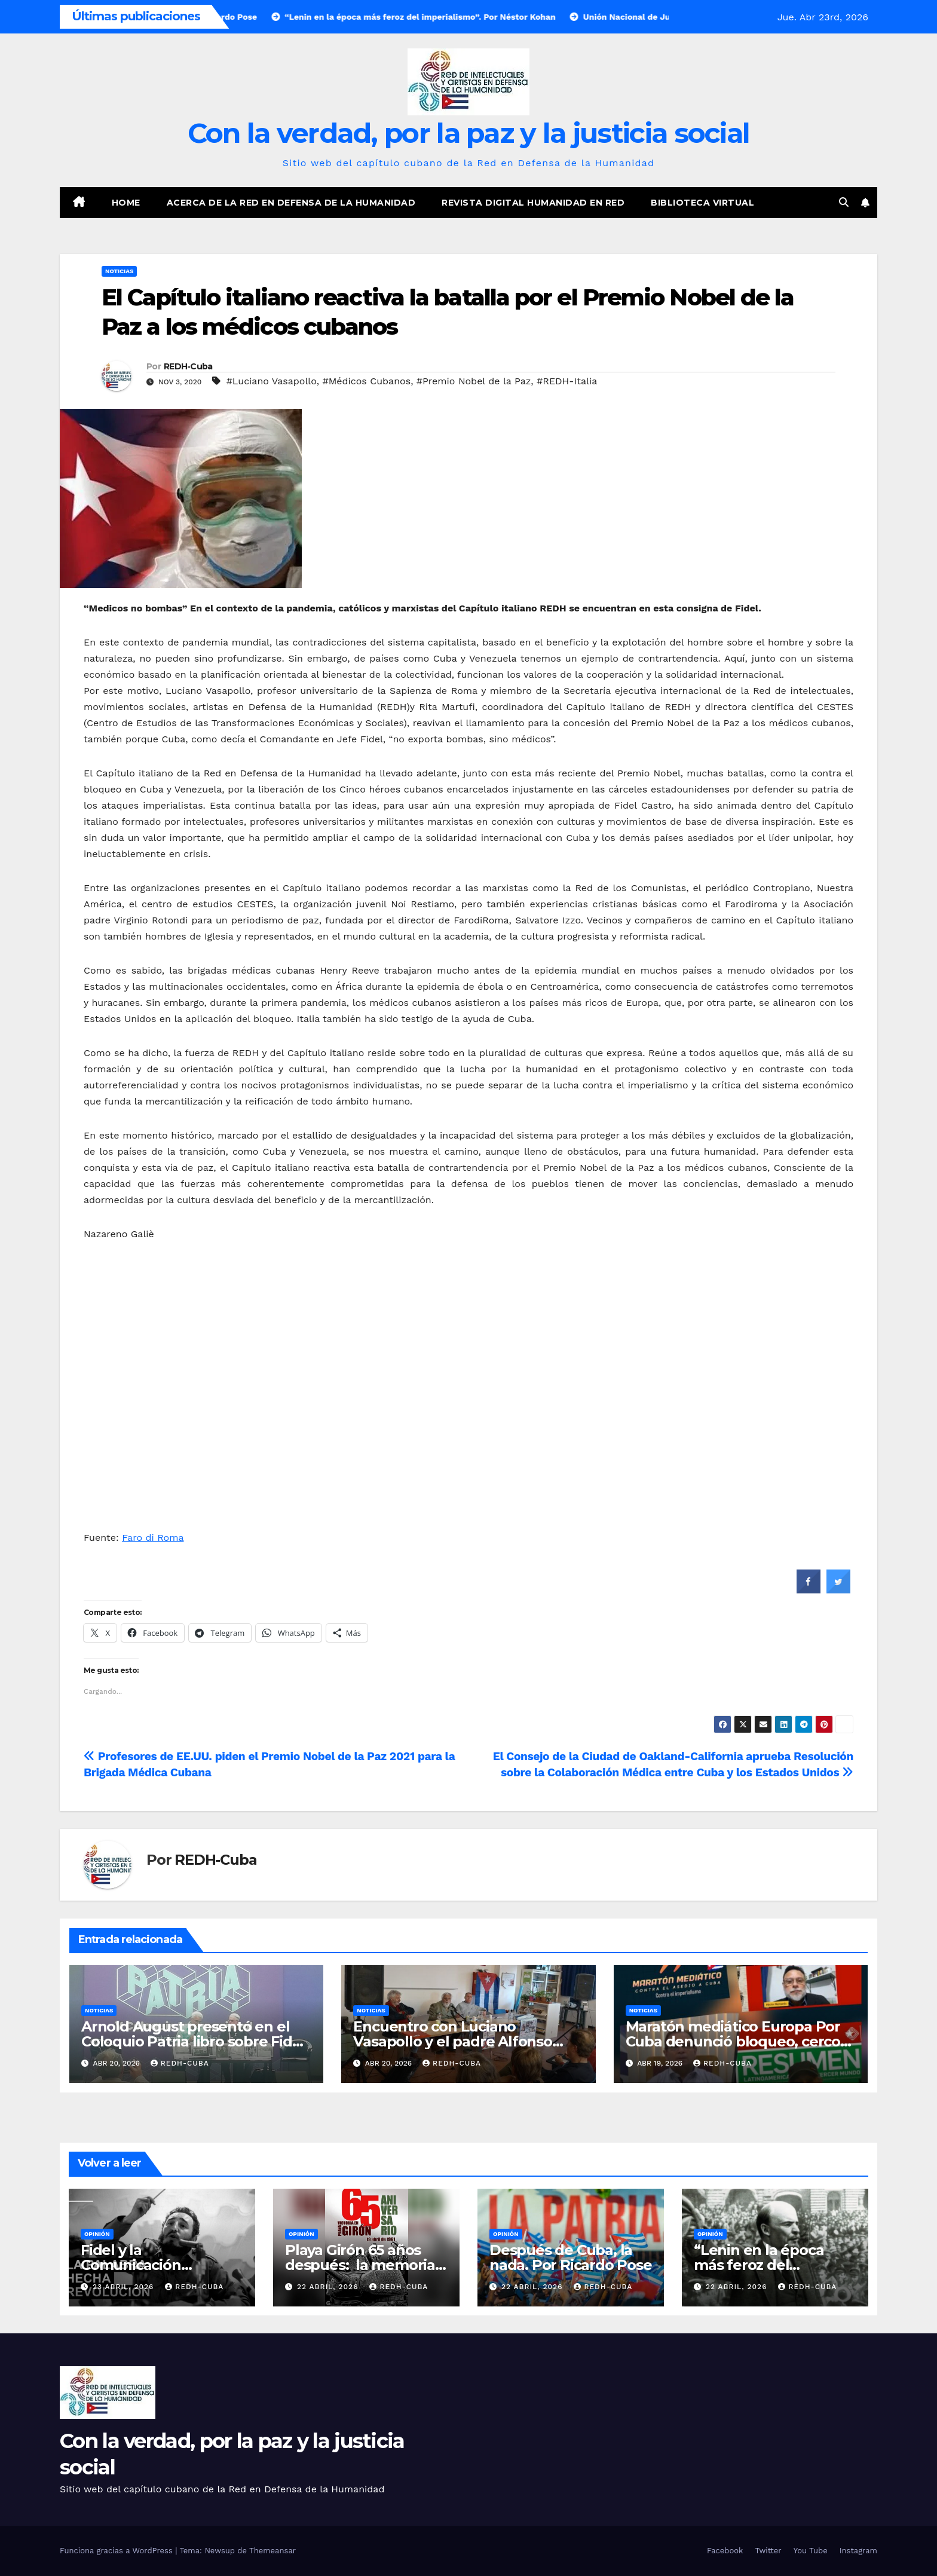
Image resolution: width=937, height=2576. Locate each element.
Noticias (119, 271)
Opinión (97, 2234)
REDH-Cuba (188, 366)
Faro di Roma (152, 1537)
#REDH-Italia (567, 381)
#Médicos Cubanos (367, 381)
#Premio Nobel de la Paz (474, 381)
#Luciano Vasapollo (271, 381)
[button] (844, 202)
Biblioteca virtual (702, 202)
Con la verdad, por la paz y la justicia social (469, 133)
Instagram (858, 2550)
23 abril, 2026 (125, 2287)
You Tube (811, 2550)
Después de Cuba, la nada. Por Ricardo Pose (570, 2257)
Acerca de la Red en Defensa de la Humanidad (291, 202)
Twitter (768, 2550)
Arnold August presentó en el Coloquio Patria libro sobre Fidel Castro (193, 2041)
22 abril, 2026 (329, 2287)
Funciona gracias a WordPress (117, 2550)
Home (126, 202)
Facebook (725, 2550)
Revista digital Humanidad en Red (533, 202)
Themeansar (272, 2550)
